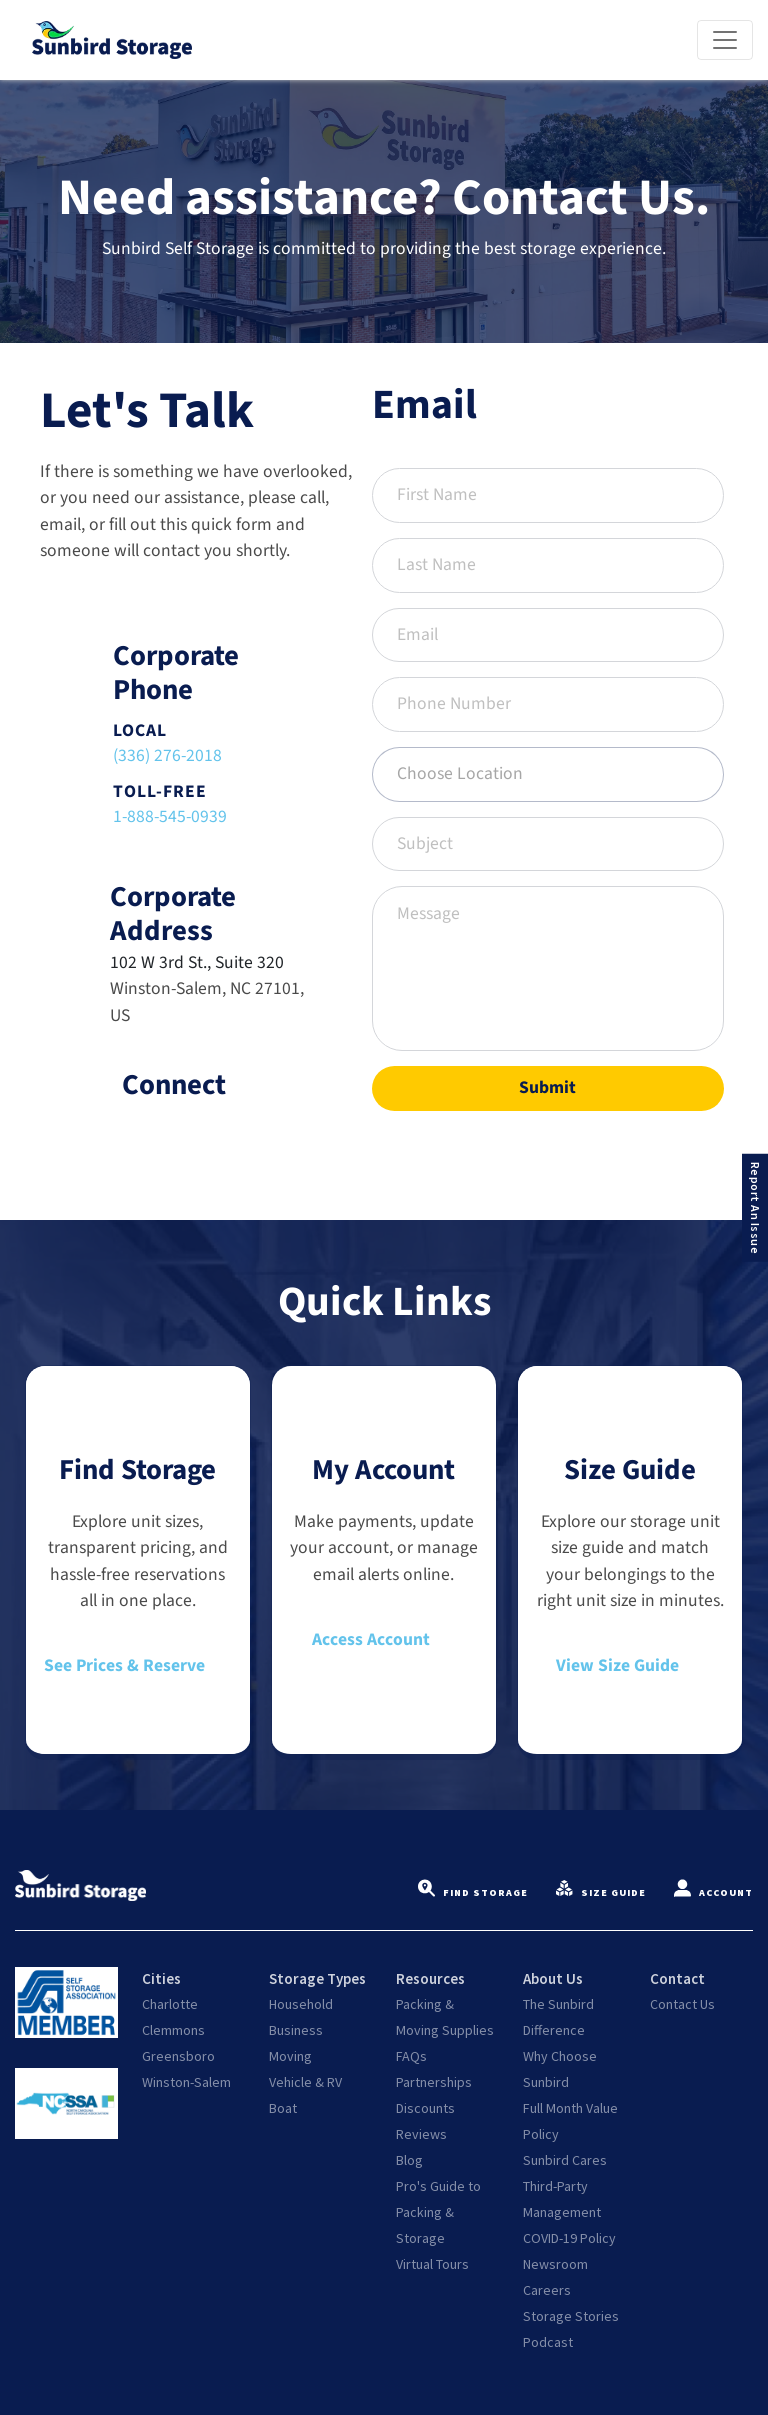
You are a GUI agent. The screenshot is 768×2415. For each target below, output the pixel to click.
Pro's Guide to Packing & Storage (438, 2212)
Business (296, 2030)
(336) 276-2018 (167, 755)
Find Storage (473, 1893)
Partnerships (434, 2082)
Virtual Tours (432, 2264)
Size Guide (601, 1893)
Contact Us (682, 2004)
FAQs (411, 2056)
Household (301, 2004)
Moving (290, 2056)
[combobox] (548, 774)
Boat (283, 2108)
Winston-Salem (186, 2082)
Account (713, 1893)
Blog (409, 2160)
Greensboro (178, 2056)
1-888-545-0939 (170, 816)
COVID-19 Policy (569, 2238)
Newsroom (555, 2264)
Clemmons (173, 2030)
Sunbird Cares (565, 2160)
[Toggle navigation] (725, 40)
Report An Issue (755, 1207)
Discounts (425, 2108)
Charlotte (170, 2004)
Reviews (421, 2134)
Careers (547, 2290)
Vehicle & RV (305, 2082)
